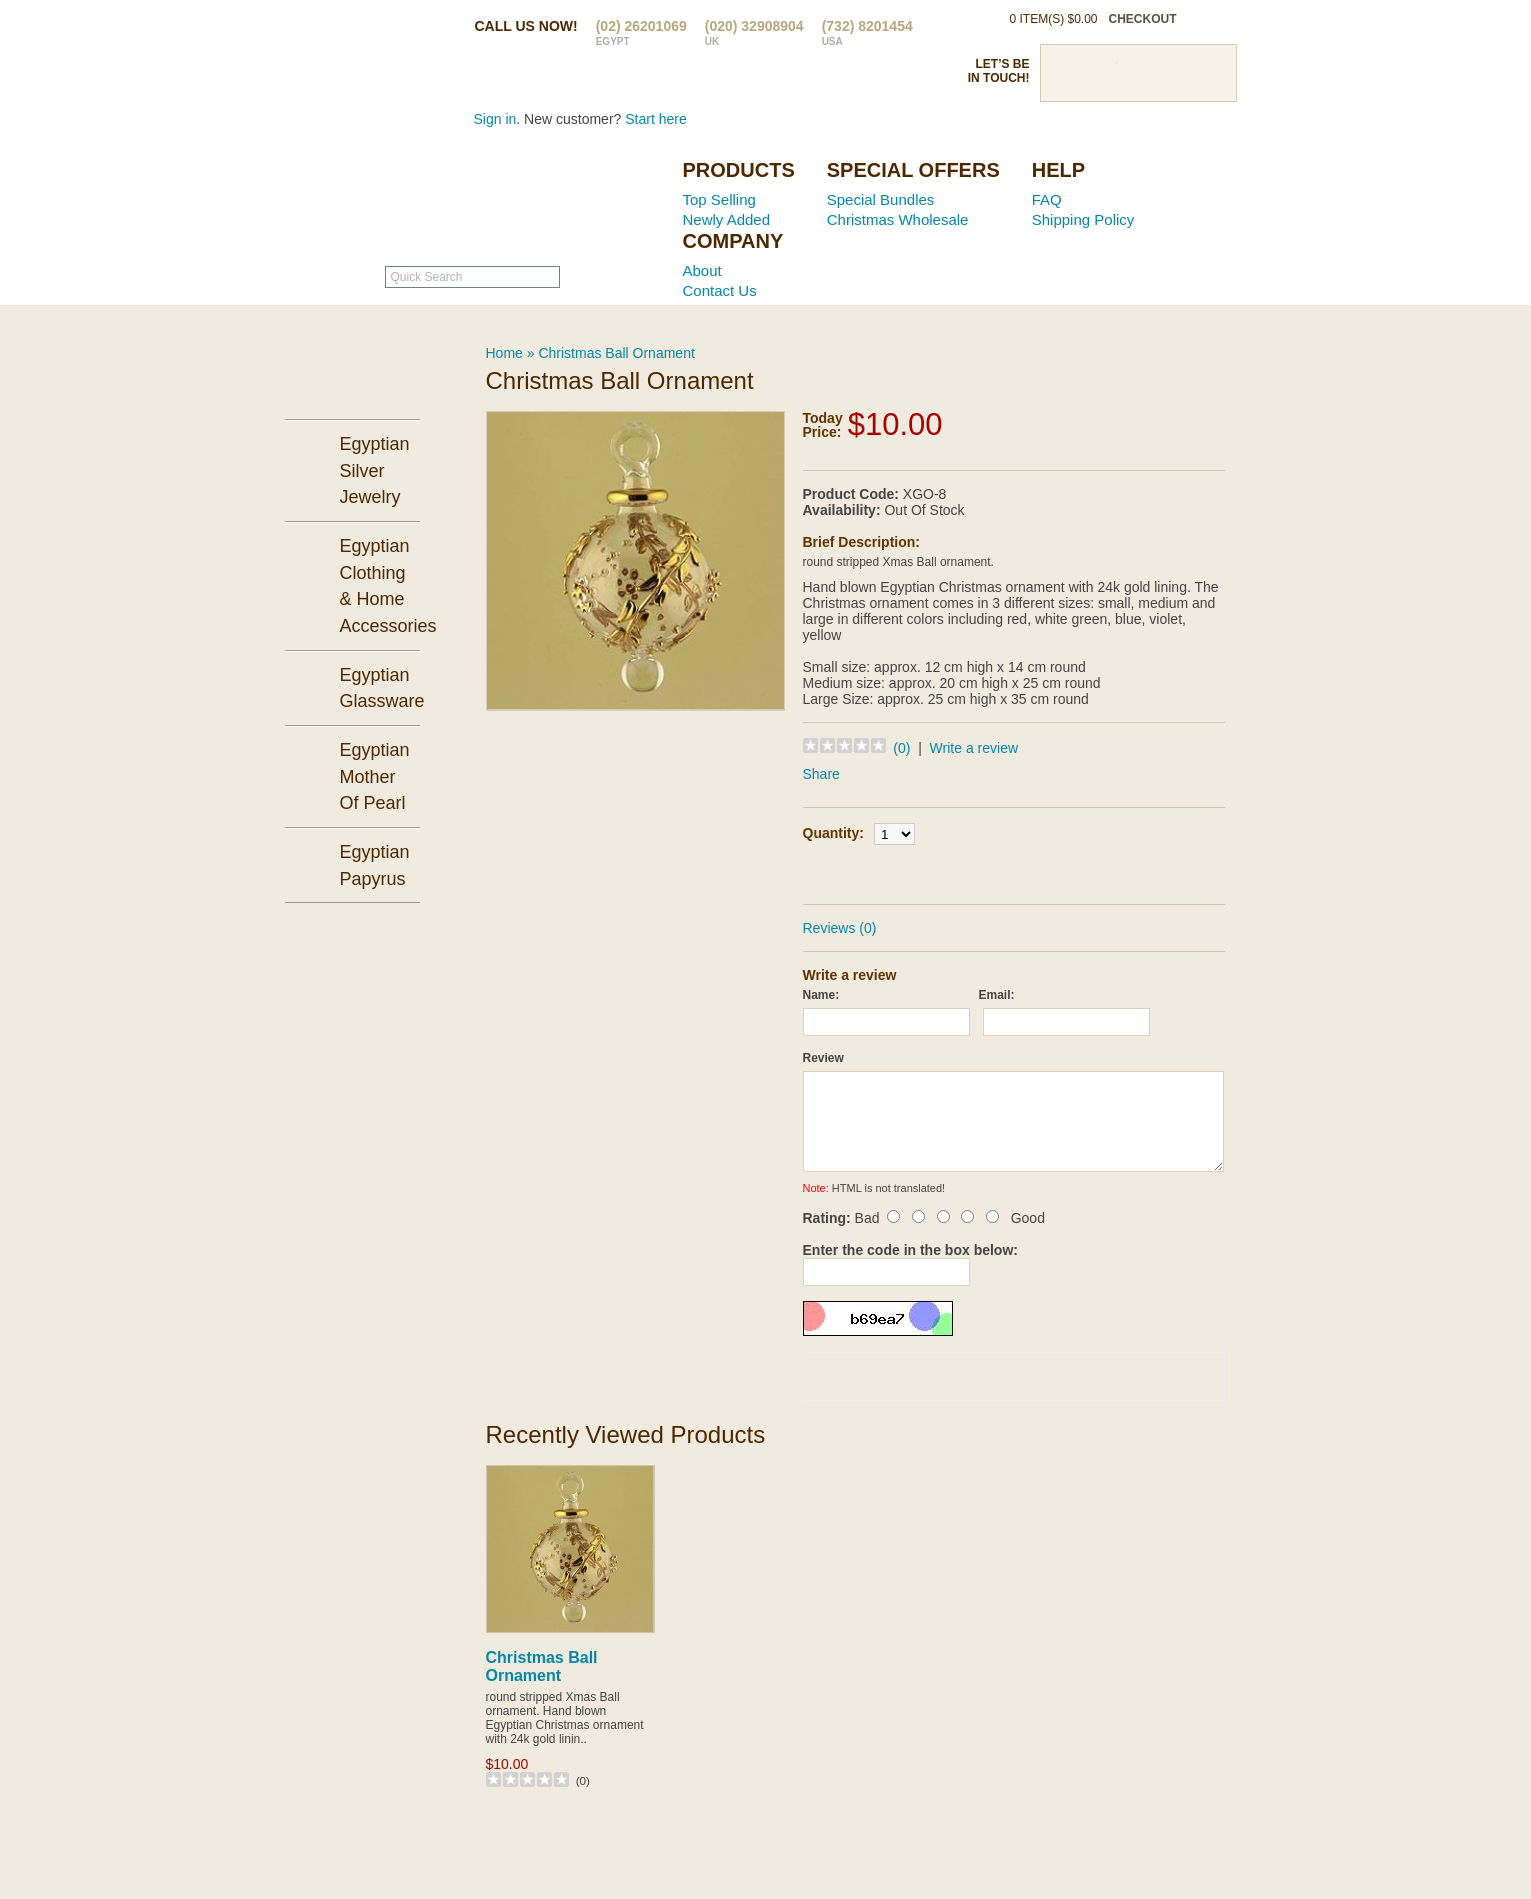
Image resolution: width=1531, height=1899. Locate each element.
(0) (901, 748)
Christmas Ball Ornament (616, 353)
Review (823, 1058)
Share (821, 774)
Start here (655, 119)
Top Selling (719, 199)
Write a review (974, 748)
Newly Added (727, 219)
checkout (1143, 19)
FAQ (1047, 199)
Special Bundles (881, 199)
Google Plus (1173, 73)
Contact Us (720, 290)
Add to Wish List (1071, 871)
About (702, 270)
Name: (821, 995)
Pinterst (1138, 73)
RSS (1208, 73)
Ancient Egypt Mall (541, 201)
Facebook (1068, 73)
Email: (997, 995)
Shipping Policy (1083, 219)
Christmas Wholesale (898, 219)
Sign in (495, 119)
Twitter (1103, 73)
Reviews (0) (840, 928)
